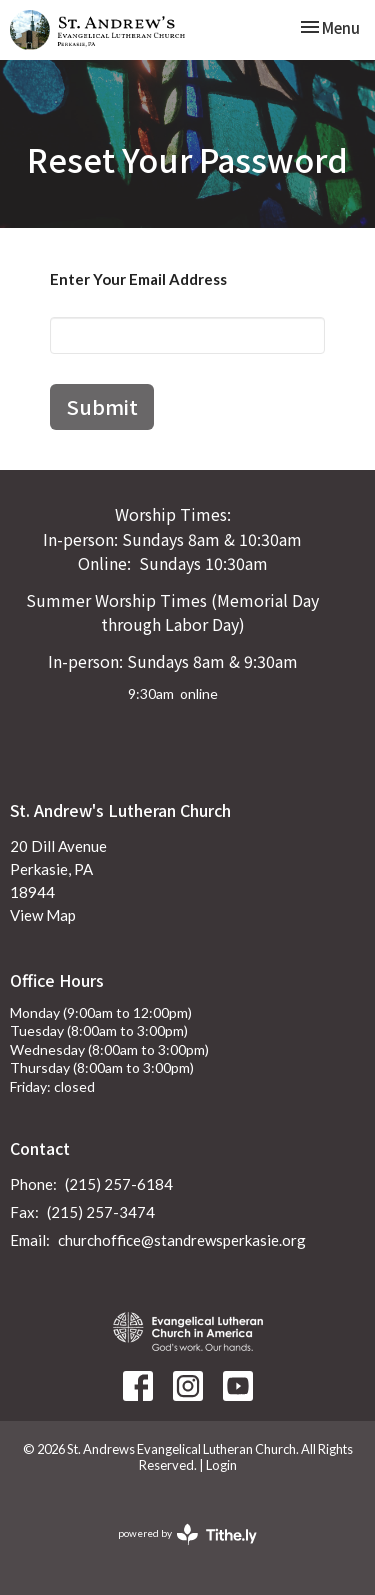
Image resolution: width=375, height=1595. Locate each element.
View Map (43, 915)
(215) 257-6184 (119, 1184)
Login (221, 1465)
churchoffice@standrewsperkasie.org (182, 1240)
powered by (187, 1534)
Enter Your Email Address (138, 279)
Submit (102, 406)
